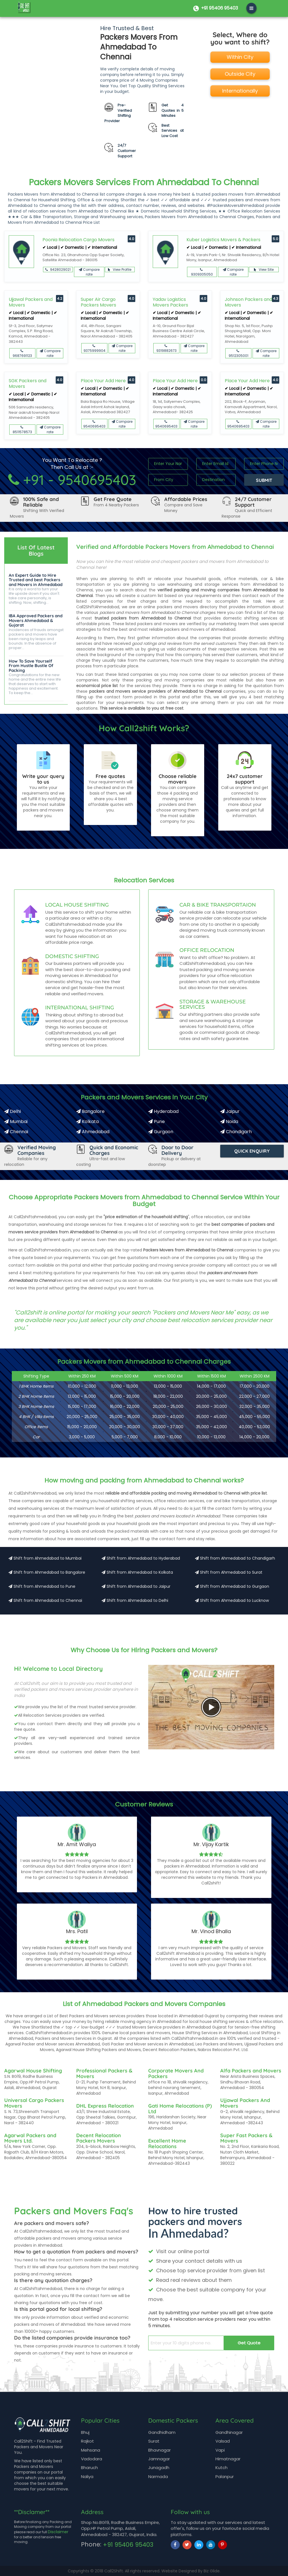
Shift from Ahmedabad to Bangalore (46, 1572)
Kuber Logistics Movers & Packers (223, 239)
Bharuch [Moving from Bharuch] (89, 2467)
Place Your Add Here (103, 380)
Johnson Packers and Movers (248, 302)
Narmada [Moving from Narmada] (158, 2476)
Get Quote (249, 2343)
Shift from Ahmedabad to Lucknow (232, 1600)
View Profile (119, 269)
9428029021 (58, 269)
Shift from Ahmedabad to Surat (228, 1572)
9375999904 (94, 348)
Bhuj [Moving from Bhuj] (85, 2432)
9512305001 (238, 353)
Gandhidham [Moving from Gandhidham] (162, 2432)
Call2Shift (113, 2571)
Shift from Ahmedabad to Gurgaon (232, 1586)
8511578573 (22, 430)
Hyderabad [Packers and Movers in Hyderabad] (163, 1111)
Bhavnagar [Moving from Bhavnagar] (159, 2450)
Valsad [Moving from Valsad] (222, 2441)
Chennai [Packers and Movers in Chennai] (16, 1131)
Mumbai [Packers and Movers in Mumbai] (16, 1121)
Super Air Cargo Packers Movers (98, 302)
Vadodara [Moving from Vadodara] (91, 2459)
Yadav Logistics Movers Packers (170, 302)
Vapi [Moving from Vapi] (220, 2450)
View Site (264, 269)
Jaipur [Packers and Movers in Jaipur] (230, 1111)
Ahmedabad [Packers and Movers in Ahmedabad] (92, 1131)
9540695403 (94, 424)
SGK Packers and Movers (27, 383)
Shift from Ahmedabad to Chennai (45, 1600)
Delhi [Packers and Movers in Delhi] (12, 1111)
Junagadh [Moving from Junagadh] (158, 2467)
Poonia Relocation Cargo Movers (78, 239)
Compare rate (89, 272)
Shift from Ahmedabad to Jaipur (136, 1586)
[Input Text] (168, 464)
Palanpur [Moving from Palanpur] (224, 2476)
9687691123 (22, 353)
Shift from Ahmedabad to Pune (41, 1586)
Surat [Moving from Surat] (153, 2441)
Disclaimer (58, 2532)
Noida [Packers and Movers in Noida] (229, 1121)
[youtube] (210, 2545)
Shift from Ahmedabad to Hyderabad (141, 1558)
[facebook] (175, 2545)
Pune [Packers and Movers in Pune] (156, 1121)
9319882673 (166, 348)
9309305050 (202, 272)
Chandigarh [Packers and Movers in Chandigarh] (236, 1131)
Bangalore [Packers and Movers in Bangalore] (90, 1111)
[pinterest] (222, 2545)
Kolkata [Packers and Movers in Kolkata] (87, 1121)
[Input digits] (264, 464)
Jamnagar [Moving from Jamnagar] (159, 2459)
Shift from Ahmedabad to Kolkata (137, 1572)
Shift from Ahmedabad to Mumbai (45, 1558)
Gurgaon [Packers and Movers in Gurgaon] (160, 1131)
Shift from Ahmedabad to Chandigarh (235, 1558)
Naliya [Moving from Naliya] (87, 2476)
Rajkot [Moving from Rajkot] (87, 2441)
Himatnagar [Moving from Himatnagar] (227, 2459)
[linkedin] (198, 2545)
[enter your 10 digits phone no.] (186, 2343)
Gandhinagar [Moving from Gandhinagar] (229, 2432)
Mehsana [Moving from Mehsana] (90, 2450)
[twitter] (187, 2545)
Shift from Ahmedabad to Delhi (135, 1600)
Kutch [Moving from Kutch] (221, 2467)
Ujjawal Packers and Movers (31, 302)
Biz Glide (212, 2571)
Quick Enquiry (252, 1151)
